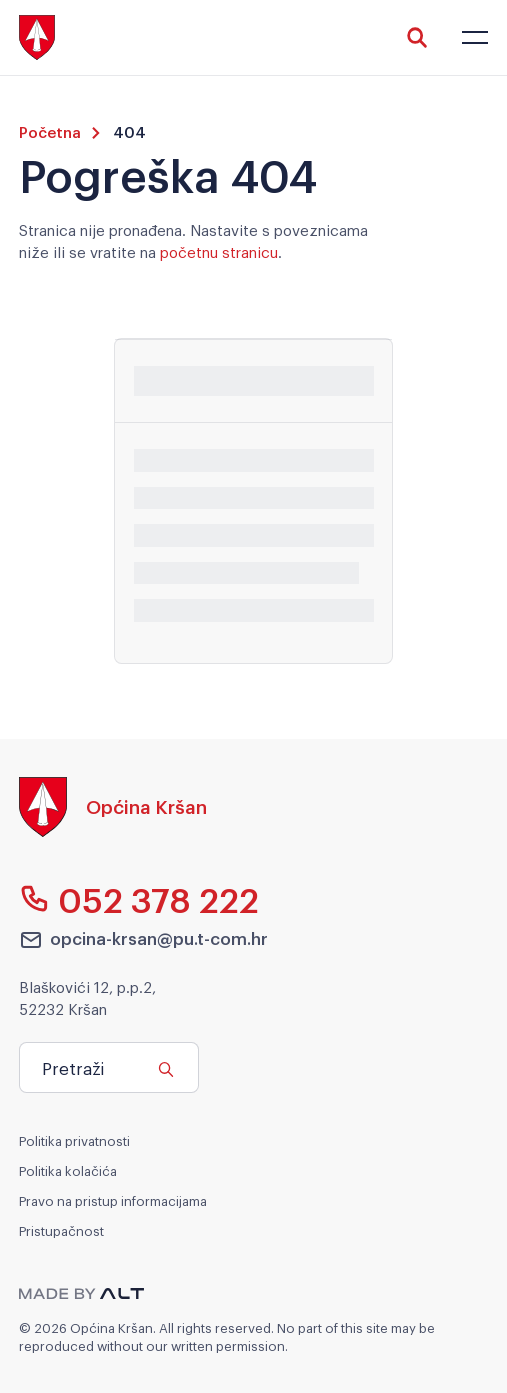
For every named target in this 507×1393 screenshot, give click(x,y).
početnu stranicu (219, 251)
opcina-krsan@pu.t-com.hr (144, 939)
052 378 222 (139, 899)
